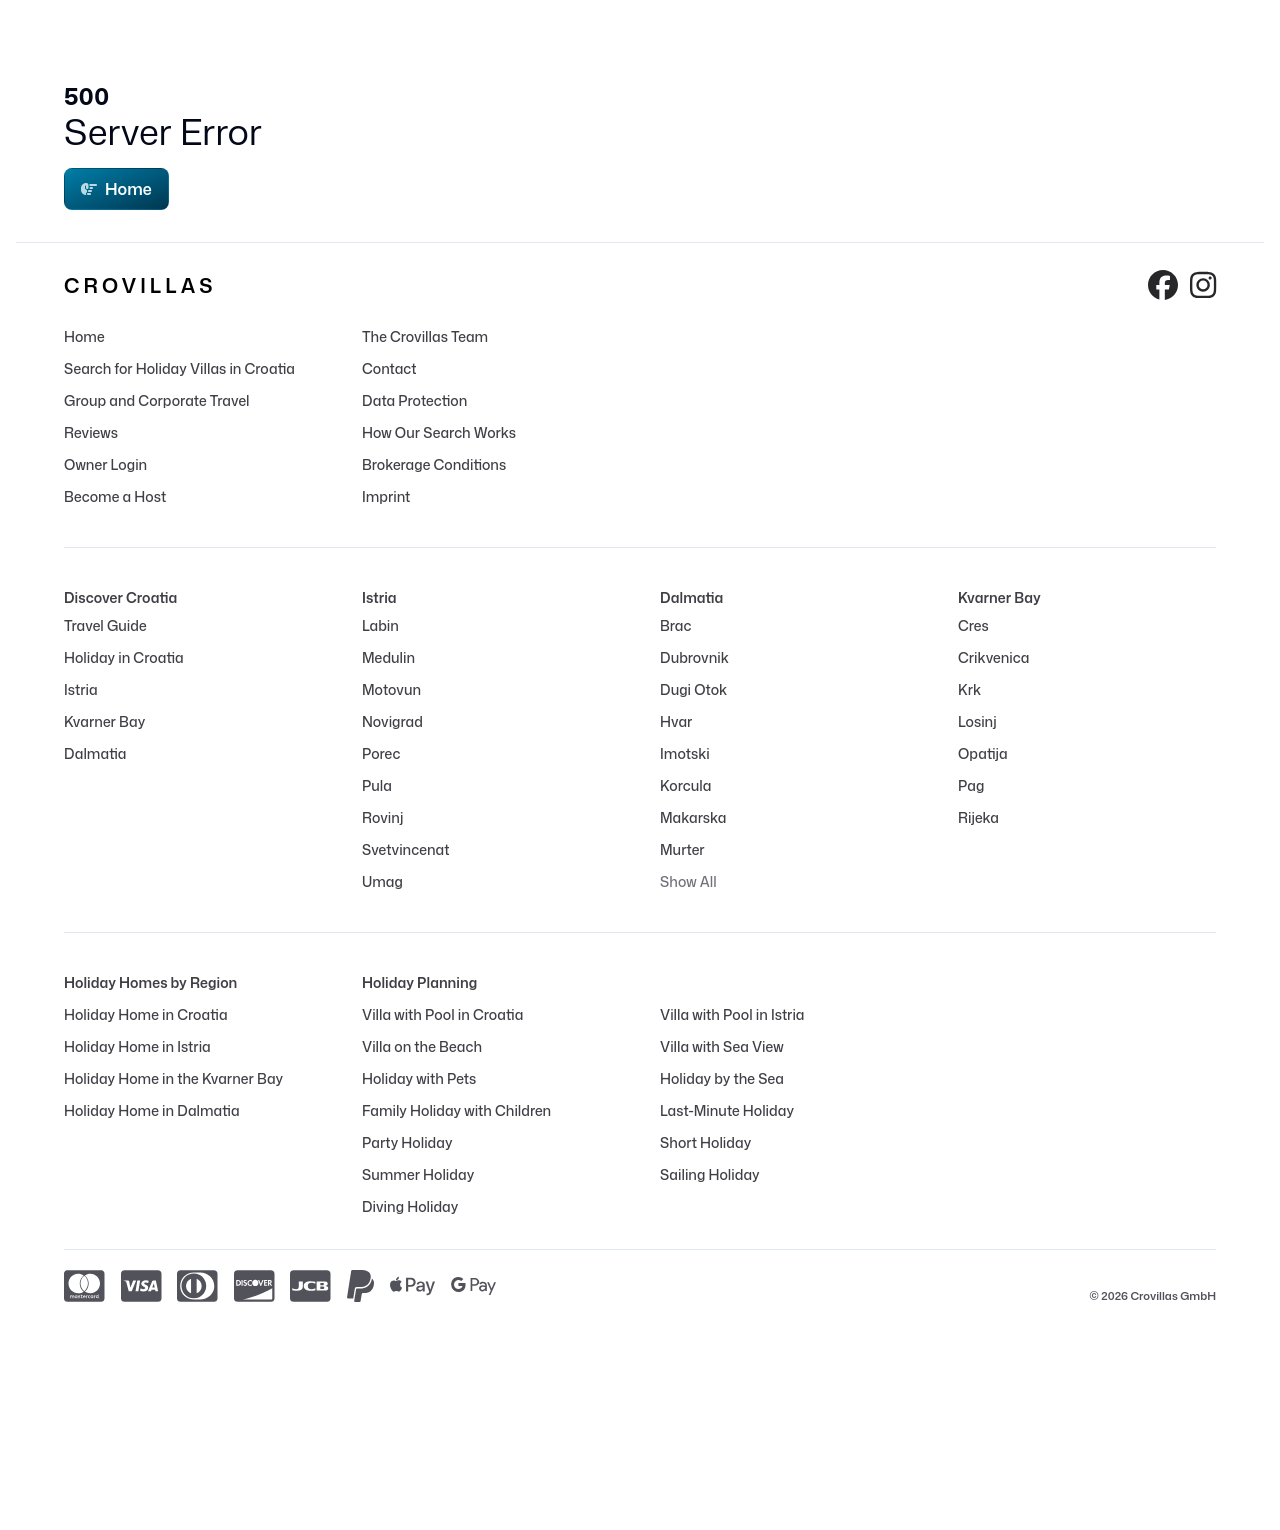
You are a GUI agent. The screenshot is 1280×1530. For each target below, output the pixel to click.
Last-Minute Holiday (727, 1110)
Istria (81, 689)
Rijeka (978, 817)
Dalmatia (95, 753)
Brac (675, 625)
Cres (973, 625)
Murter (682, 849)
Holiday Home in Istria (137, 1046)
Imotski (685, 753)
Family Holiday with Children (456, 1110)
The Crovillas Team (425, 336)
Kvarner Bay (104, 721)
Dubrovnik (694, 657)
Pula (377, 785)
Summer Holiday (418, 1174)
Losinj (977, 721)
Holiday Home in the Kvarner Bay (173, 1078)
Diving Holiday (410, 1206)
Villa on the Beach (422, 1046)
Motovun (391, 689)
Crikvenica (993, 657)
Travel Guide (105, 625)
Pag (971, 785)
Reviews (91, 432)
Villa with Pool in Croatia (442, 1014)
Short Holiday (705, 1142)
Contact (389, 368)
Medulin (388, 657)
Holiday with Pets (419, 1078)
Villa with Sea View (722, 1046)
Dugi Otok (693, 689)
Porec (381, 753)
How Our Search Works (439, 432)
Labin (380, 625)
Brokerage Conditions (434, 464)
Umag (382, 881)
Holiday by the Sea (722, 1078)
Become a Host (115, 496)
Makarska (693, 817)
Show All (688, 881)
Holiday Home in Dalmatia (152, 1110)
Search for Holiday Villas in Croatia (179, 368)
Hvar (676, 721)
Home (116, 189)
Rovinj (382, 817)
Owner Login (105, 464)
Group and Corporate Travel (157, 400)
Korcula (685, 785)
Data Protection (414, 400)
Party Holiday (407, 1142)
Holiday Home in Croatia (146, 1014)
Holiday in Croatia (124, 657)
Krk (969, 689)
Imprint (386, 496)
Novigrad (392, 721)
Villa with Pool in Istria (732, 1014)
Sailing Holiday (710, 1174)
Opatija (983, 753)
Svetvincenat (405, 849)
